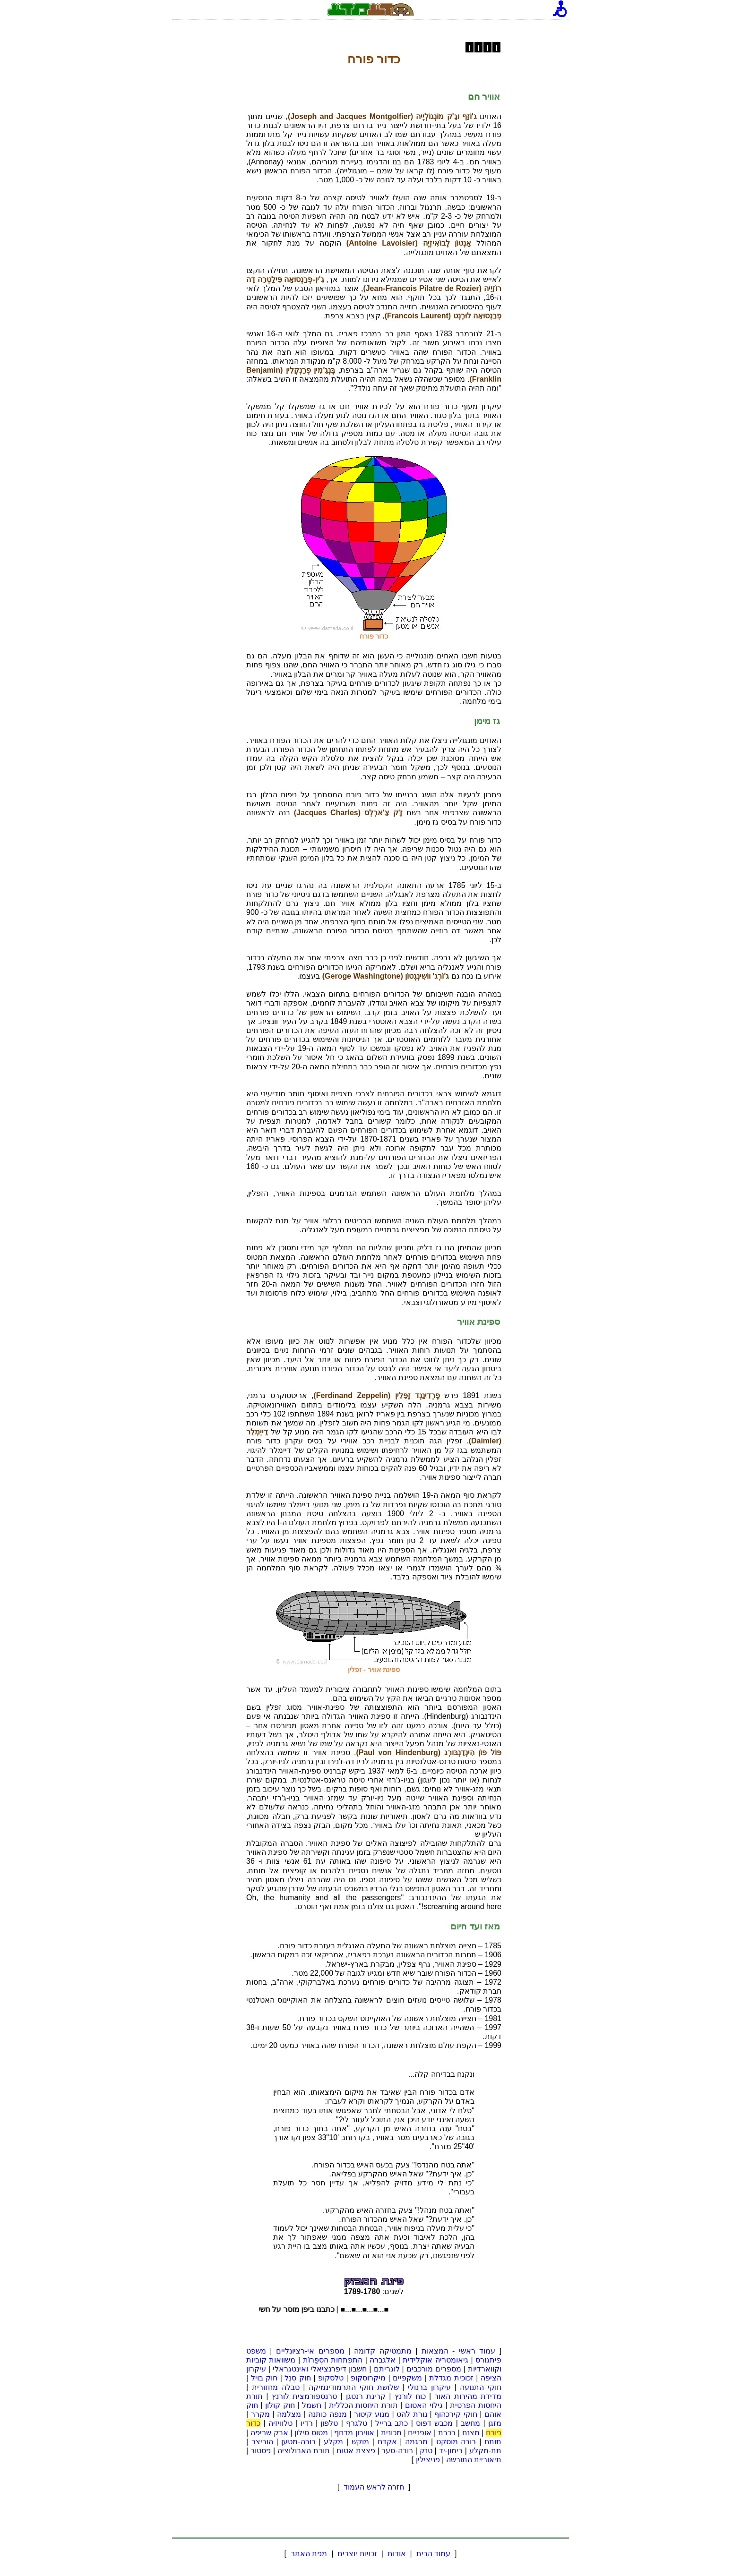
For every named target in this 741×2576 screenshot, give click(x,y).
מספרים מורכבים (433, 2369)
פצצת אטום (355, 2451)
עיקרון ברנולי (429, 2387)
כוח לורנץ (410, 2396)
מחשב (470, 2423)
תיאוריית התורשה (473, 2460)
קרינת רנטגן (366, 2396)
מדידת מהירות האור (467, 2396)
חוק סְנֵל (297, 2378)
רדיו (307, 2423)
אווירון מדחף (354, 2433)
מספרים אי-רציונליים (310, 2351)
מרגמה (416, 2442)
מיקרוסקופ (368, 2378)
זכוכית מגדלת (451, 2378)
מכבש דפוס (434, 2423)
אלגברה (383, 2360)
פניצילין (428, 2460)
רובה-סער (397, 2451)
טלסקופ (331, 2378)
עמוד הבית (433, 2554)
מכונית (391, 2433)
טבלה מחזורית (276, 2387)
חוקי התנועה (480, 2387)
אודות (396, 2554)
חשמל (311, 2405)
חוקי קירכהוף (455, 2414)
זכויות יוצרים (357, 2554)
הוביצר (262, 2442)
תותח (492, 2442)
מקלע (333, 2442)
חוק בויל (264, 2378)
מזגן (494, 2423)
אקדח (387, 2442)
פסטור (260, 2451)
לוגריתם (387, 2369)
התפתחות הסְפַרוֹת (333, 2360)
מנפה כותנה (327, 2414)
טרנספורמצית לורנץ (304, 2396)
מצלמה (289, 2414)
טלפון (329, 2423)
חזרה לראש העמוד (374, 2487)
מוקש (360, 2442)
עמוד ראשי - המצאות (458, 2351)
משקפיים (407, 2378)
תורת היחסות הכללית (363, 2405)
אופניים (419, 2433)
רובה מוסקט (456, 2442)
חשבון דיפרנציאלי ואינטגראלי (320, 2369)
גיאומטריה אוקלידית (435, 2360)
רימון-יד (451, 2451)
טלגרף (356, 2423)
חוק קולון (280, 2405)
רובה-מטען (298, 2442)
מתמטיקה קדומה (382, 2351)
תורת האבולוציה (303, 2451)
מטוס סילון (311, 2433)
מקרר (260, 2414)
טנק (426, 2451)
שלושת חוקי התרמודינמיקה (353, 2387)
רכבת (447, 2433)
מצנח (471, 2433)
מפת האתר (308, 2554)
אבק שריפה (269, 2433)
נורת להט (411, 2414)
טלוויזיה (280, 2423)
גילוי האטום (424, 2405)
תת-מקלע (485, 2451)
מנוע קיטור (371, 2414)
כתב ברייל (391, 2423)
